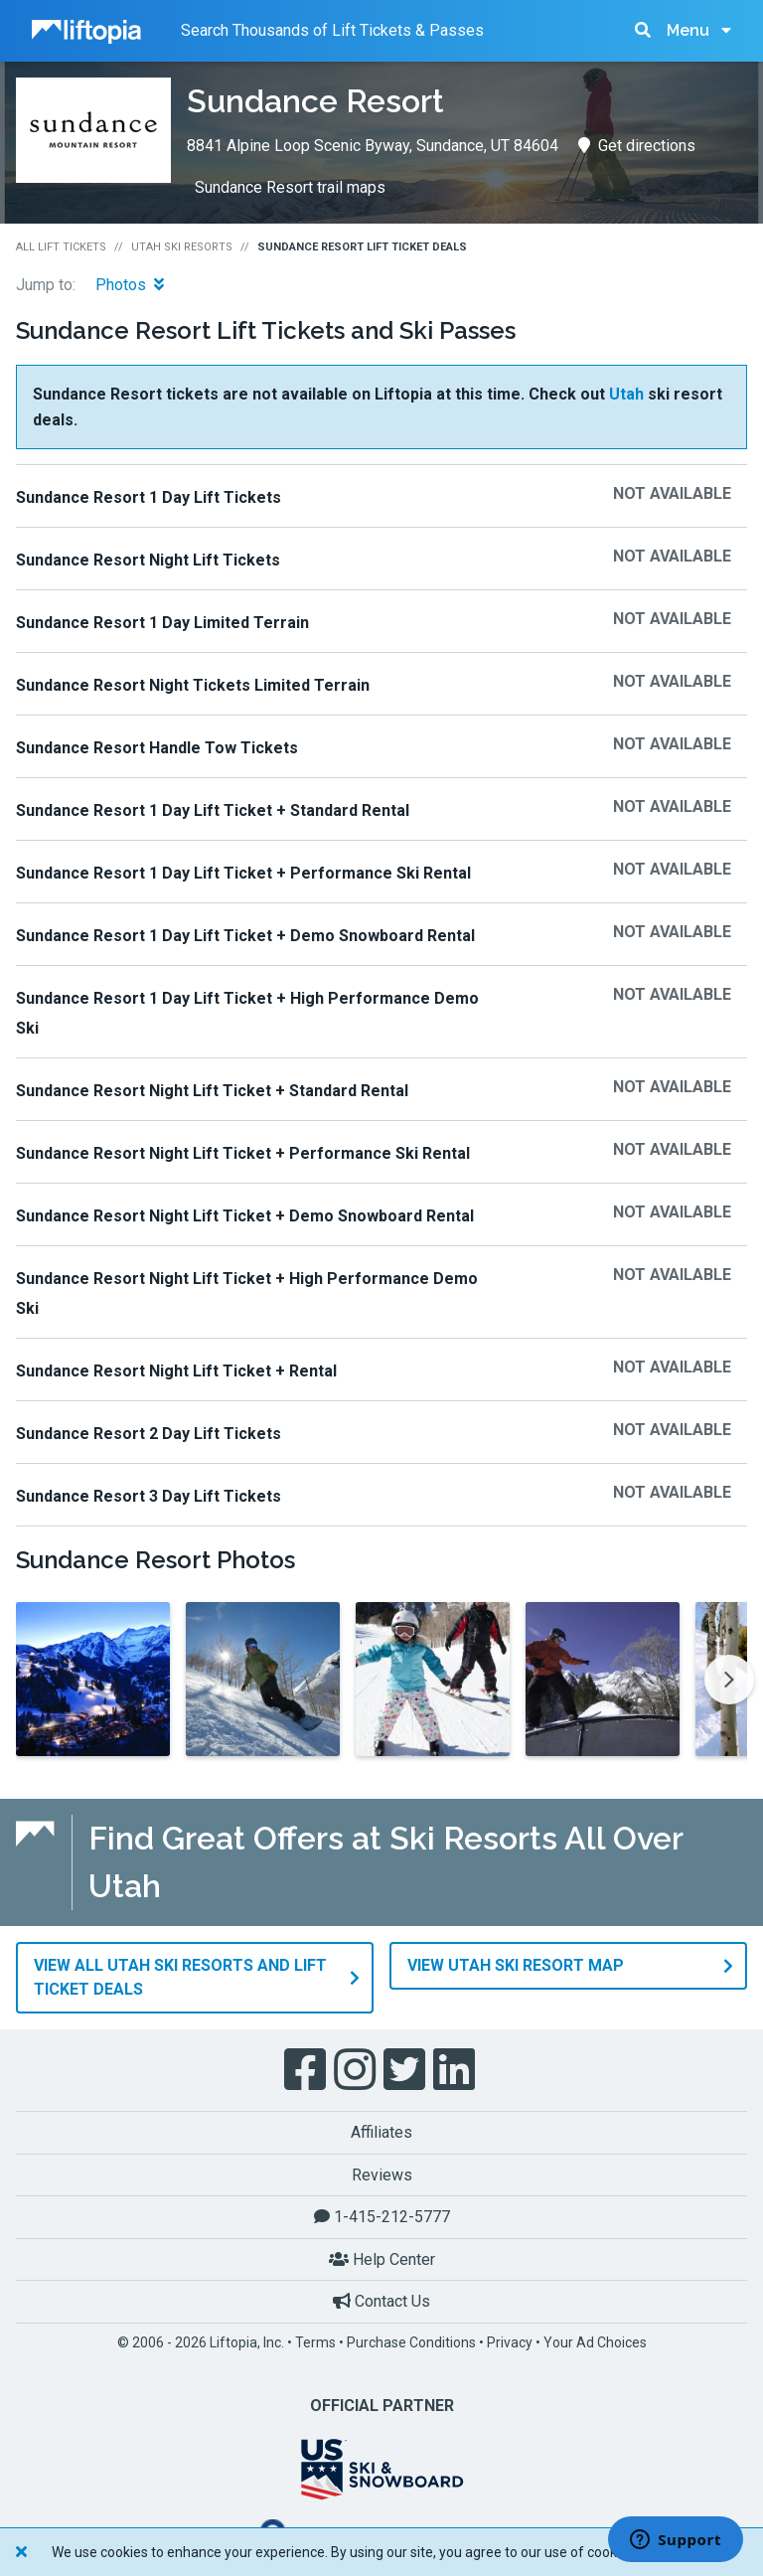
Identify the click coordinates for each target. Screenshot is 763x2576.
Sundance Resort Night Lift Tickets (148, 560)
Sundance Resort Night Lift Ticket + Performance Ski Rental (243, 1153)
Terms (315, 2342)
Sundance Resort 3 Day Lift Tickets (148, 1496)
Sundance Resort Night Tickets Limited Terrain (193, 685)
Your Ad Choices (595, 2342)
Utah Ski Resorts (181, 247)
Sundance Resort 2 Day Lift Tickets (148, 1433)
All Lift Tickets (61, 247)
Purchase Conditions (411, 2342)
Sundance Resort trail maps (290, 187)
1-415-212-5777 (382, 2216)
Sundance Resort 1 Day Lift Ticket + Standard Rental (212, 810)
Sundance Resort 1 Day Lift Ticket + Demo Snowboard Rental (245, 935)
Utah (626, 394)
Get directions (636, 145)
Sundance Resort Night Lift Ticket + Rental (176, 1371)
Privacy (510, 2342)
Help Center (382, 2259)
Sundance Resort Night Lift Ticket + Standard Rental (212, 1090)
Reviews (382, 2175)
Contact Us (381, 2301)
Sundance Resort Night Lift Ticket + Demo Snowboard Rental (245, 1216)
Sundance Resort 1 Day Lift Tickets (148, 497)
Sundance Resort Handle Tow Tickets (157, 747)
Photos (129, 284)
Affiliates (381, 2132)
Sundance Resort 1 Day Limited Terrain (162, 622)
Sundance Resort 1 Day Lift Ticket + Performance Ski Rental (243, 873)
